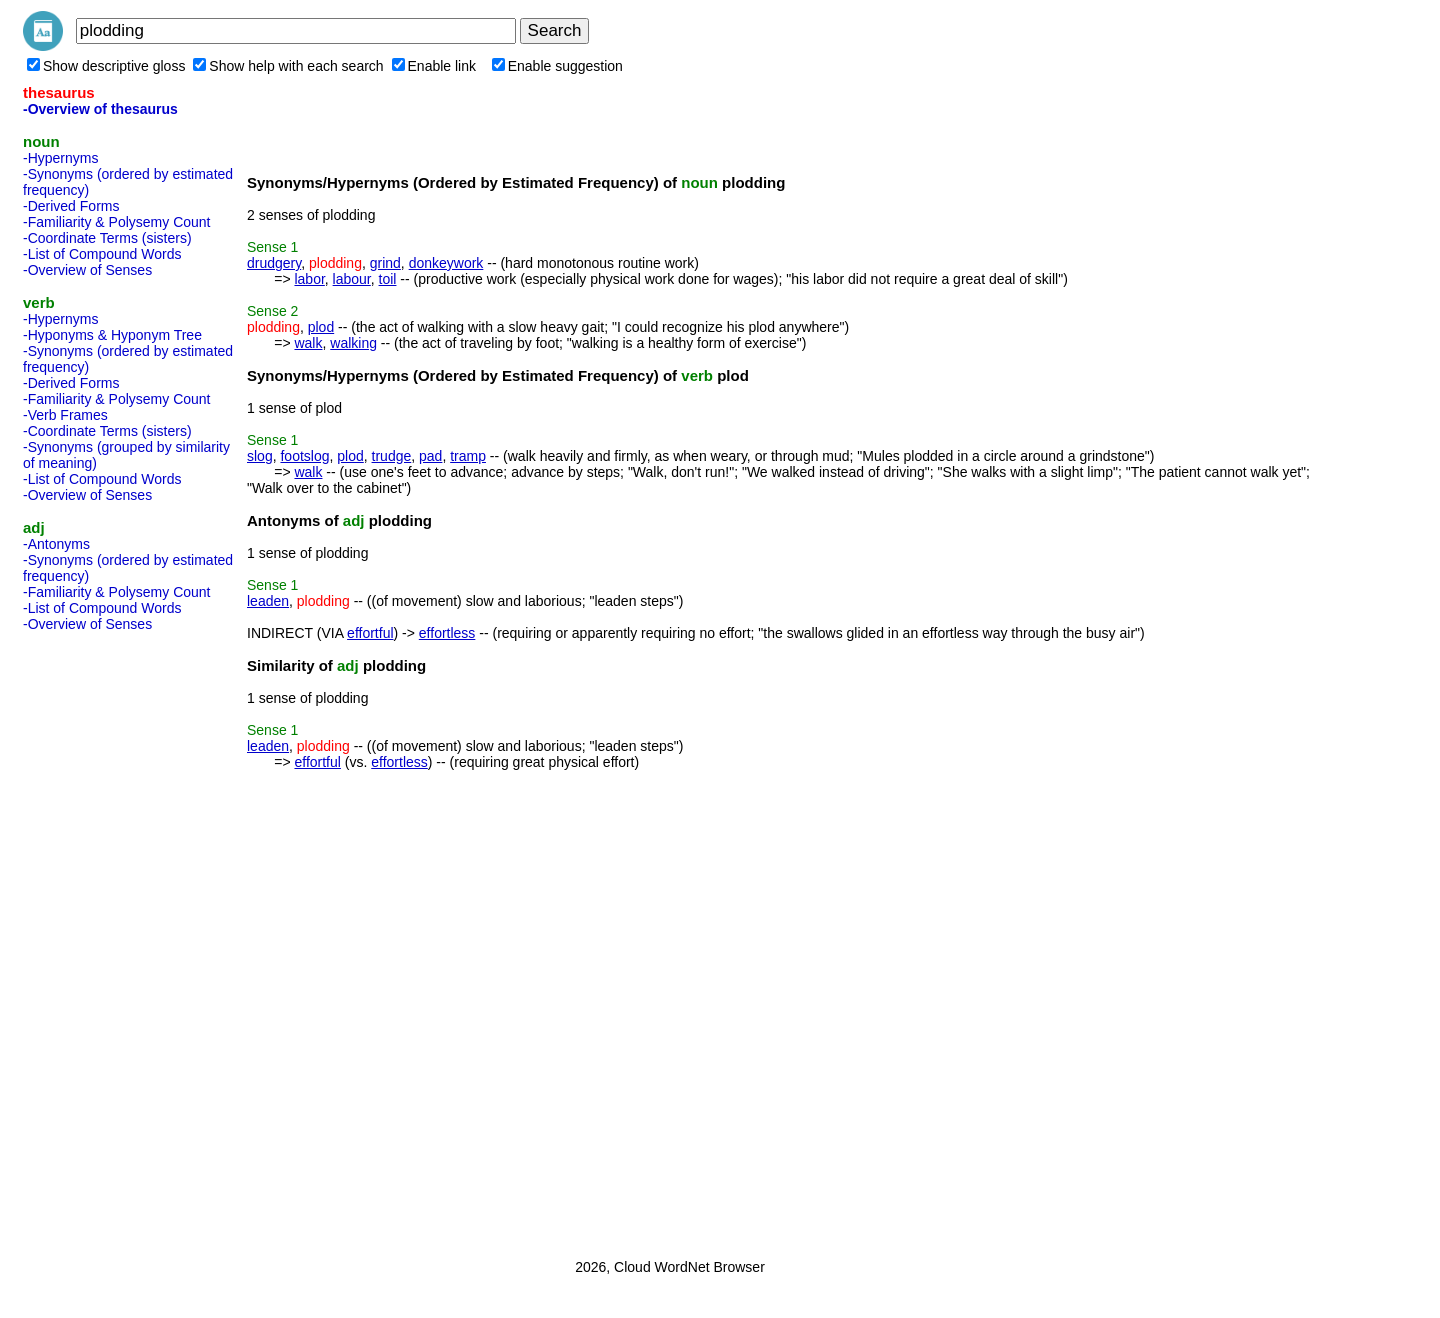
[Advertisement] (103, 939)
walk (308, 343)
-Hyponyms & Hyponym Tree (112, 335)
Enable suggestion (557, 66)
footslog (304, 456)
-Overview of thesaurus (100, 109)
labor (309, 279)
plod (321, 327)
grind (385, 263)
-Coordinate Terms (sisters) (107, 238)
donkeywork (446, 263)
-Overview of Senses (87, 270)
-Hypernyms (60, 158)
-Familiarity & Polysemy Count (117, 222)
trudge (392, 456)
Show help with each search (288, 66)
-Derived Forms (71, 206)
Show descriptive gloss (106, 66)
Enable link (434, 66)
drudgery (274, 263)
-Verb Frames (65, 415)
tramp (468, 456)
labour (352, 279)
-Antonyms (56, 544)
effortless (447, 633)
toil (388, 279)
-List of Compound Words (102, 254)
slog (260, 456)
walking (353, 343)
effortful (370, 633)
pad (430, 456)
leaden (268, 601)
